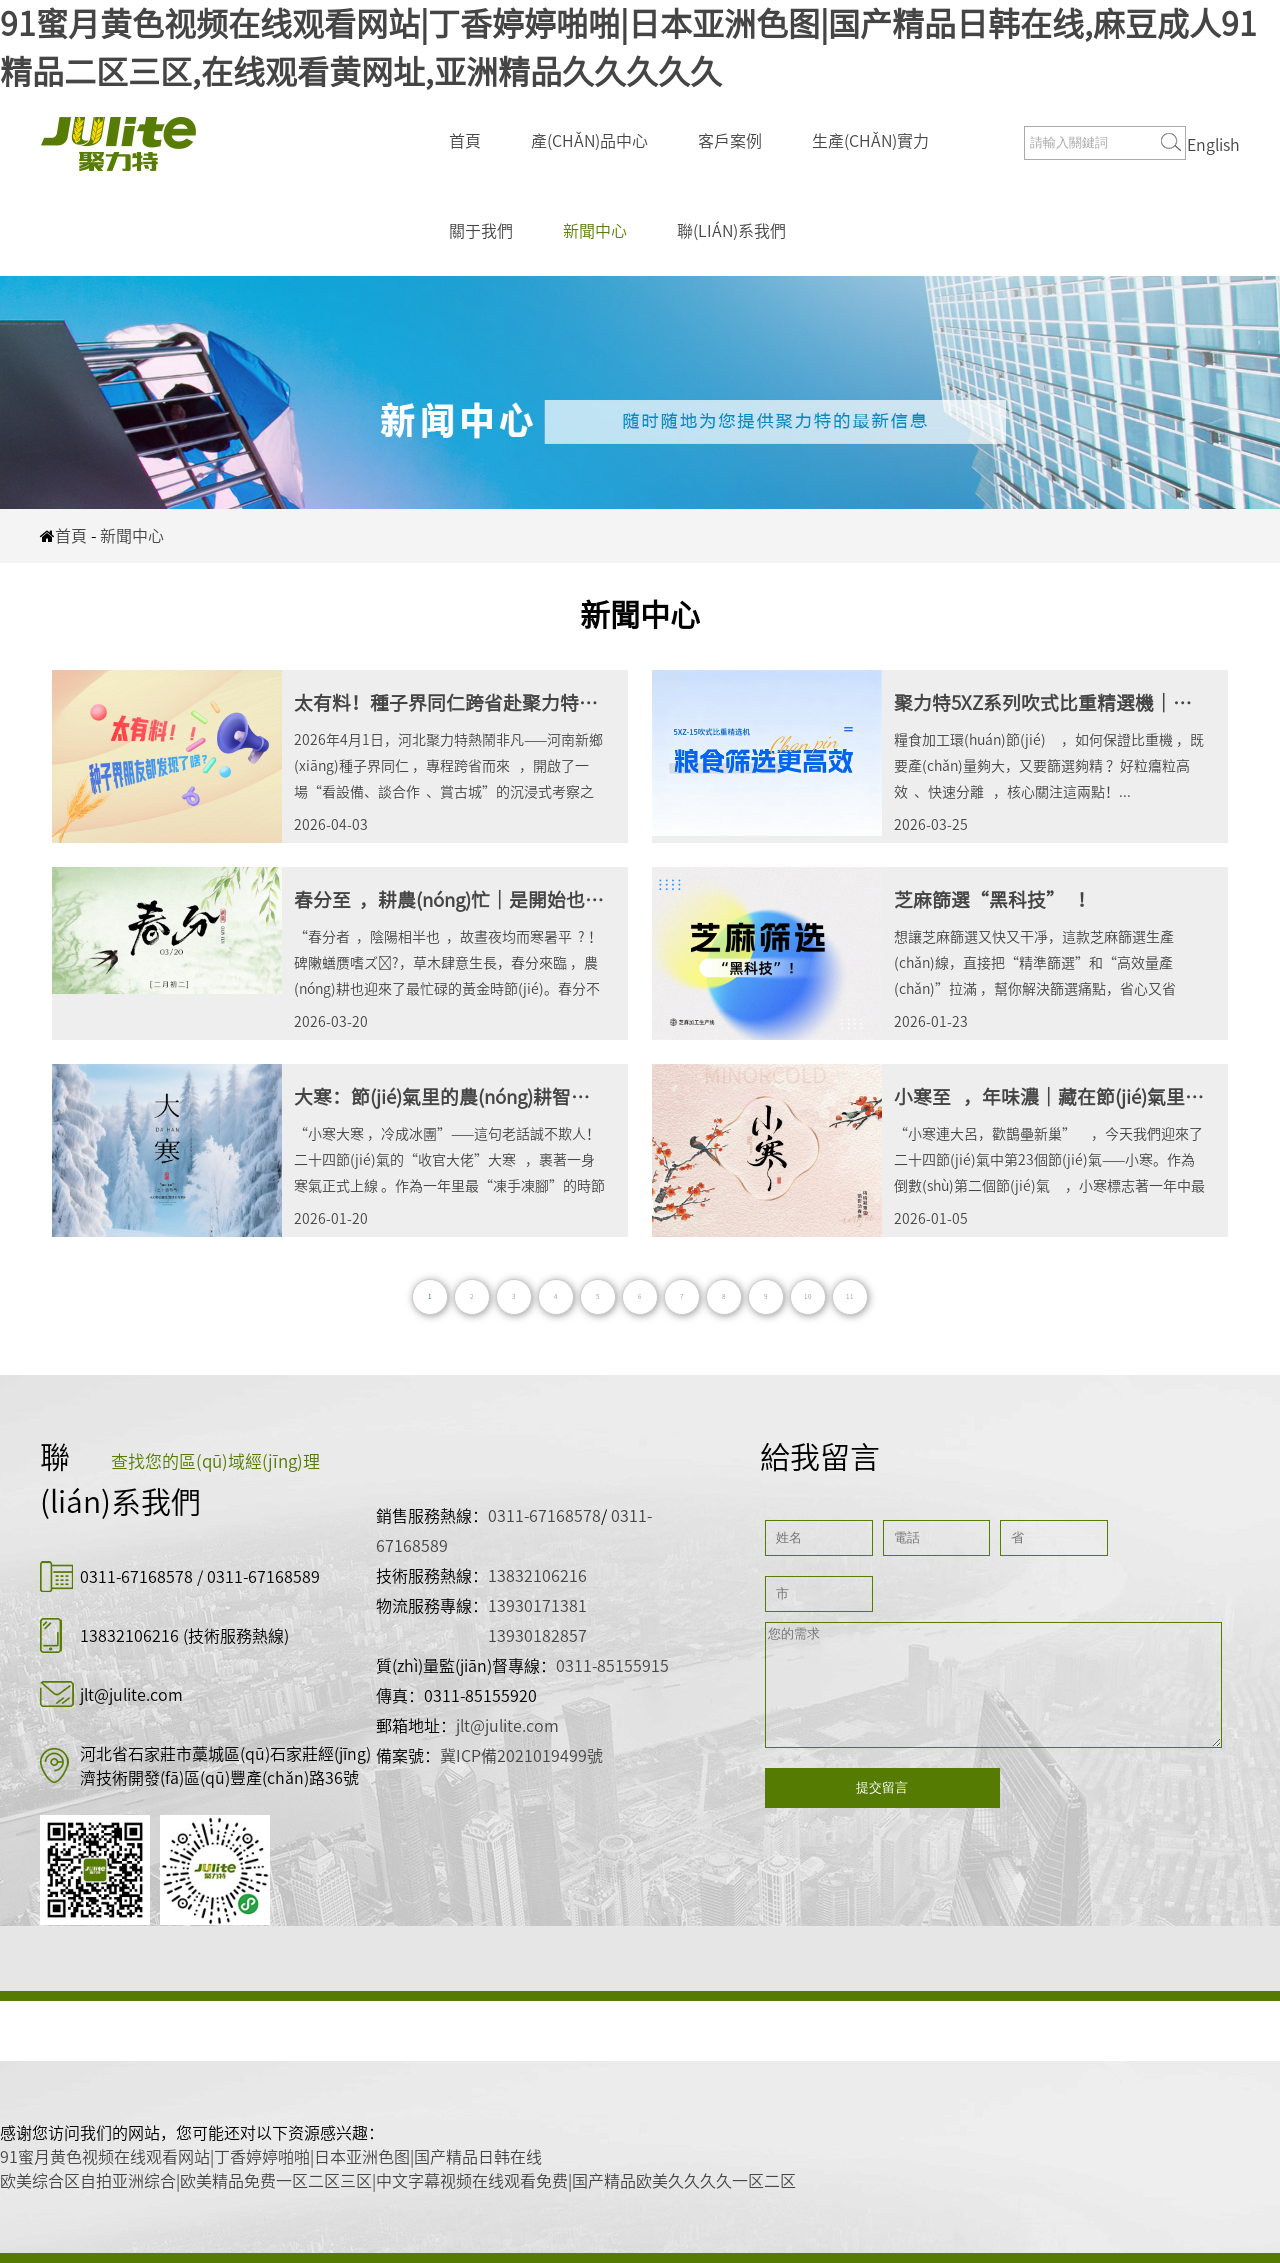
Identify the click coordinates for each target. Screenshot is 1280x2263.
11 (850, 1296)
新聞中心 (595, 231)
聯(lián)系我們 (731, 231)
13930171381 (537, 1606)
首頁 (465, 141)
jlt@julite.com (131, 1695)
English (1213, 145)
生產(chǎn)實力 (870, 141)
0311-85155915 (612, 1666)
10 (808, 1296)
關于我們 (481, 231)
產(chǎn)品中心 (589, 141)
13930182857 (537, 1636)
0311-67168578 (138, 1577)
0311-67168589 (263, 1577)
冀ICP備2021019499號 (521, 1756)
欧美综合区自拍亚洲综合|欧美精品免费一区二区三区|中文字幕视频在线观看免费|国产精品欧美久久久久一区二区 (398, 2181)
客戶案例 (730, 141)
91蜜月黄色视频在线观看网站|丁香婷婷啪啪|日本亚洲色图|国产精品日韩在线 (271, 2157)
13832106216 (129, 1636)
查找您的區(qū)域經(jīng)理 (215, 1461)
